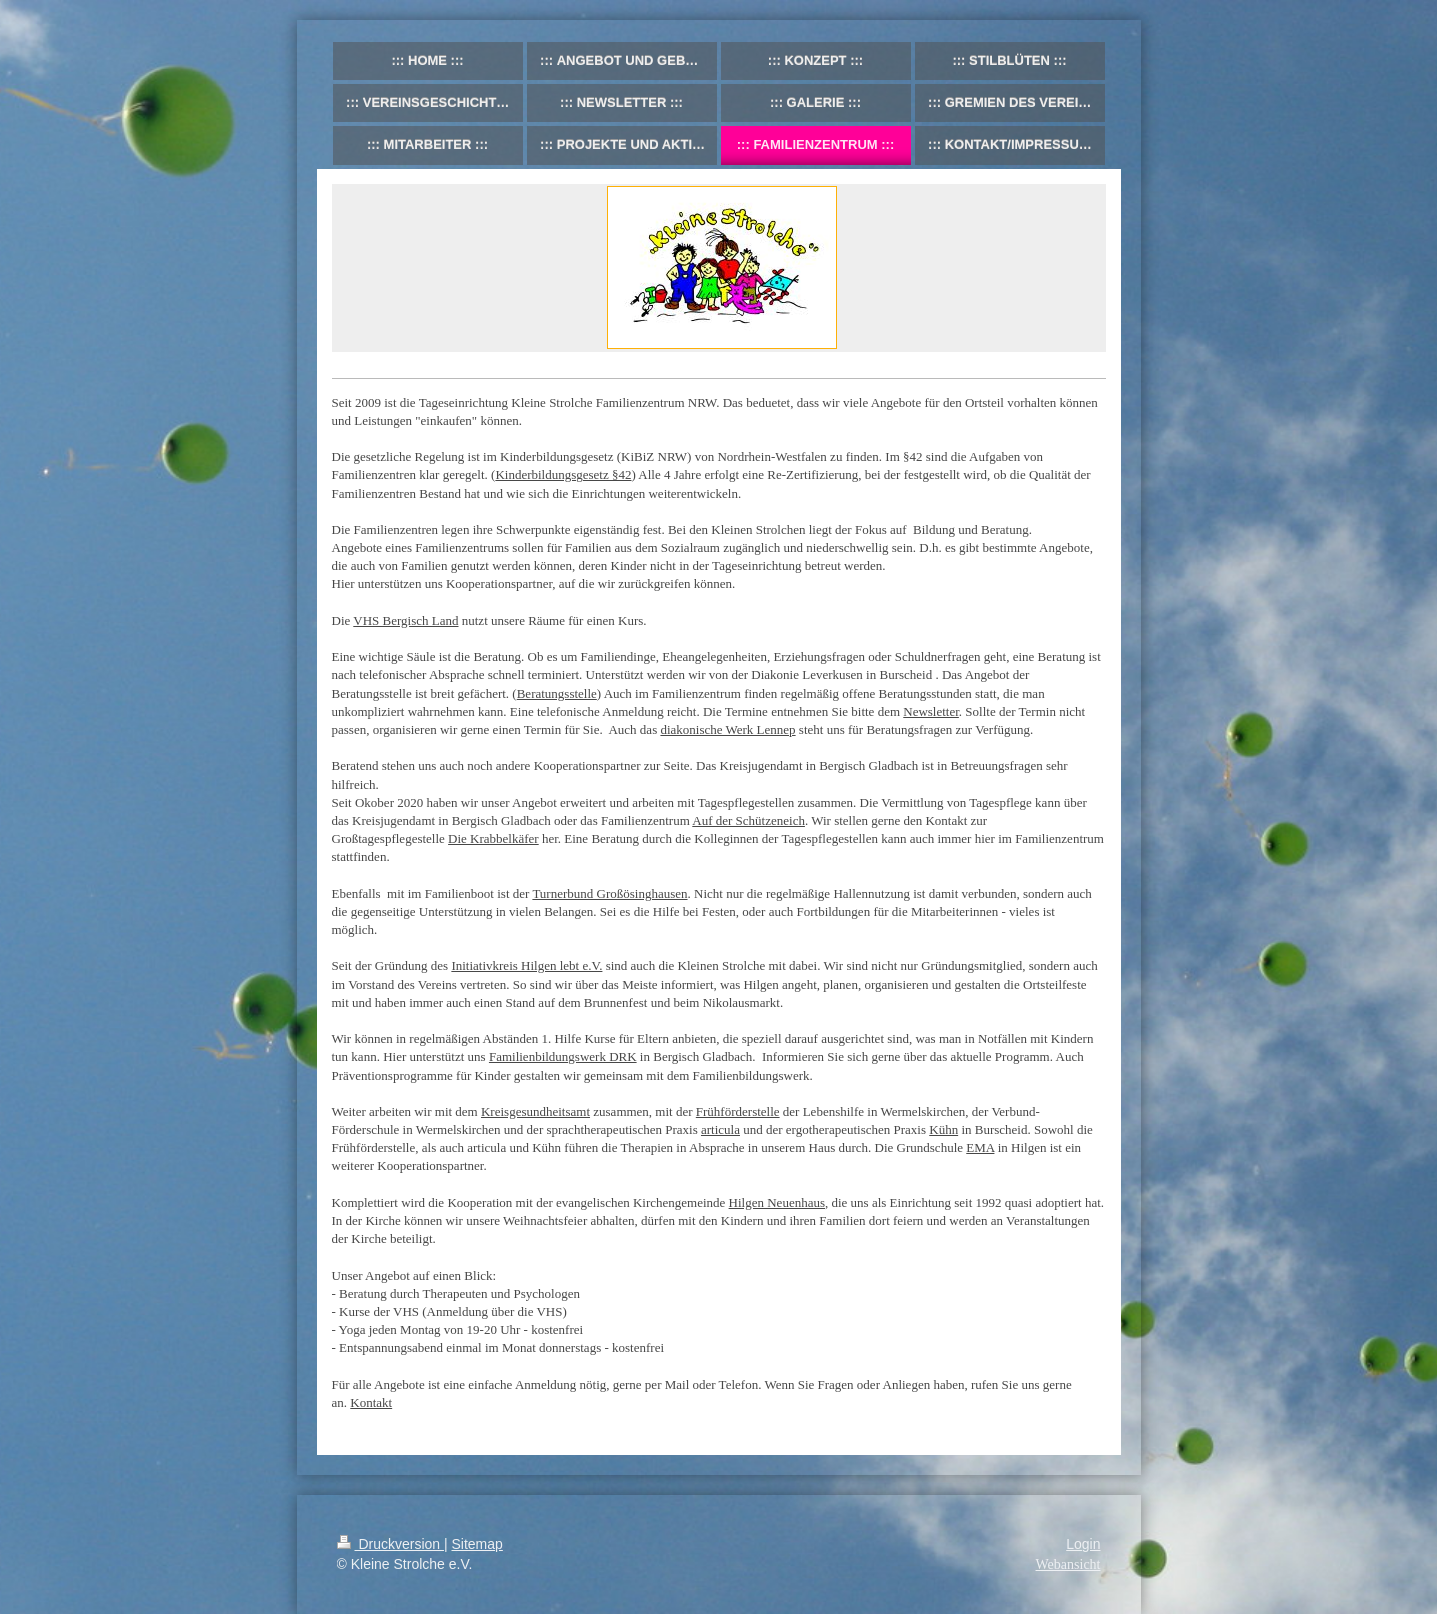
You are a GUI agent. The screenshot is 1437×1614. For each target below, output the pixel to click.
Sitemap (477, 1544)
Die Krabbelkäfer (493, 838)
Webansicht (1068, 1564)
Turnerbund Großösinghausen (609, 893)
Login (1083, 1544)
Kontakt (371, 1402)
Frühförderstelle (738, 1111)
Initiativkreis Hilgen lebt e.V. (526, 965)
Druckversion (390, 1544)
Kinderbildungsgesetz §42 (563, 474)
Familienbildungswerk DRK (563, 1056)
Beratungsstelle (557, 693)
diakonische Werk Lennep (727, 729)
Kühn (943, 1129)
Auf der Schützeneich (748, 820)
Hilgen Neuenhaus (777, 1202)
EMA (980, 1147)
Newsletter (931, 711)
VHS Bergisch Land (405, 620)
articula (720, 1129)
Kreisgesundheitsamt (535, 1111)
